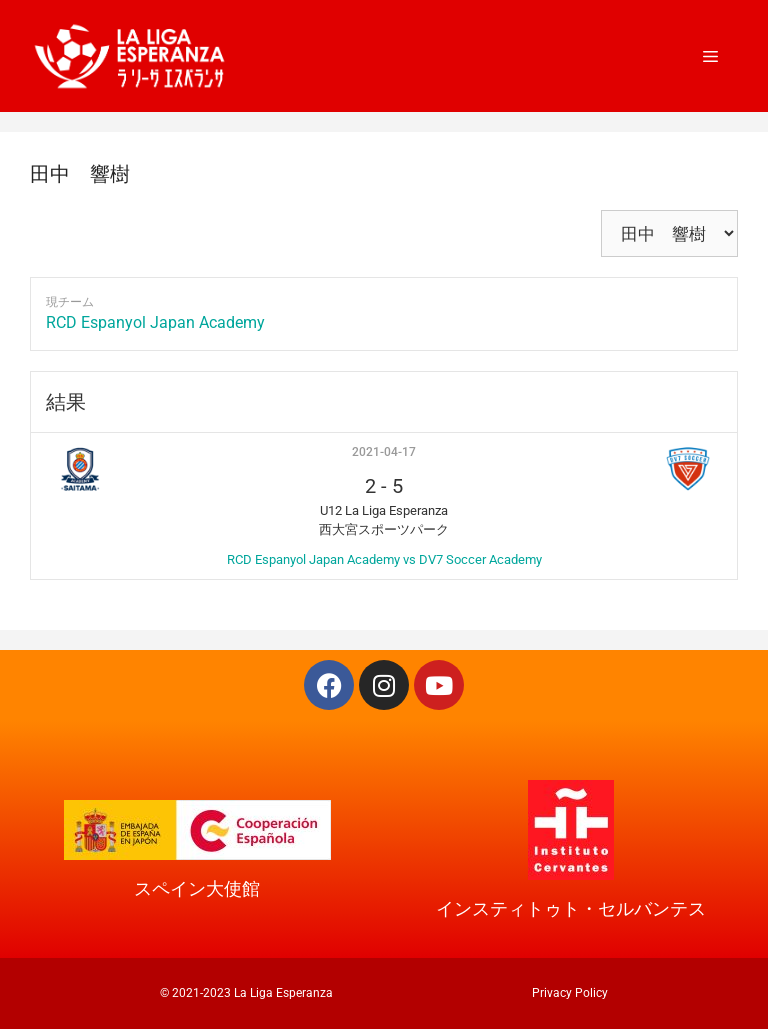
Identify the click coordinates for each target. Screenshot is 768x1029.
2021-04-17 (384, 452)
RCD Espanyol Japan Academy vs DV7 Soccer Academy (384, 559)
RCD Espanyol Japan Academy (155, 322)
